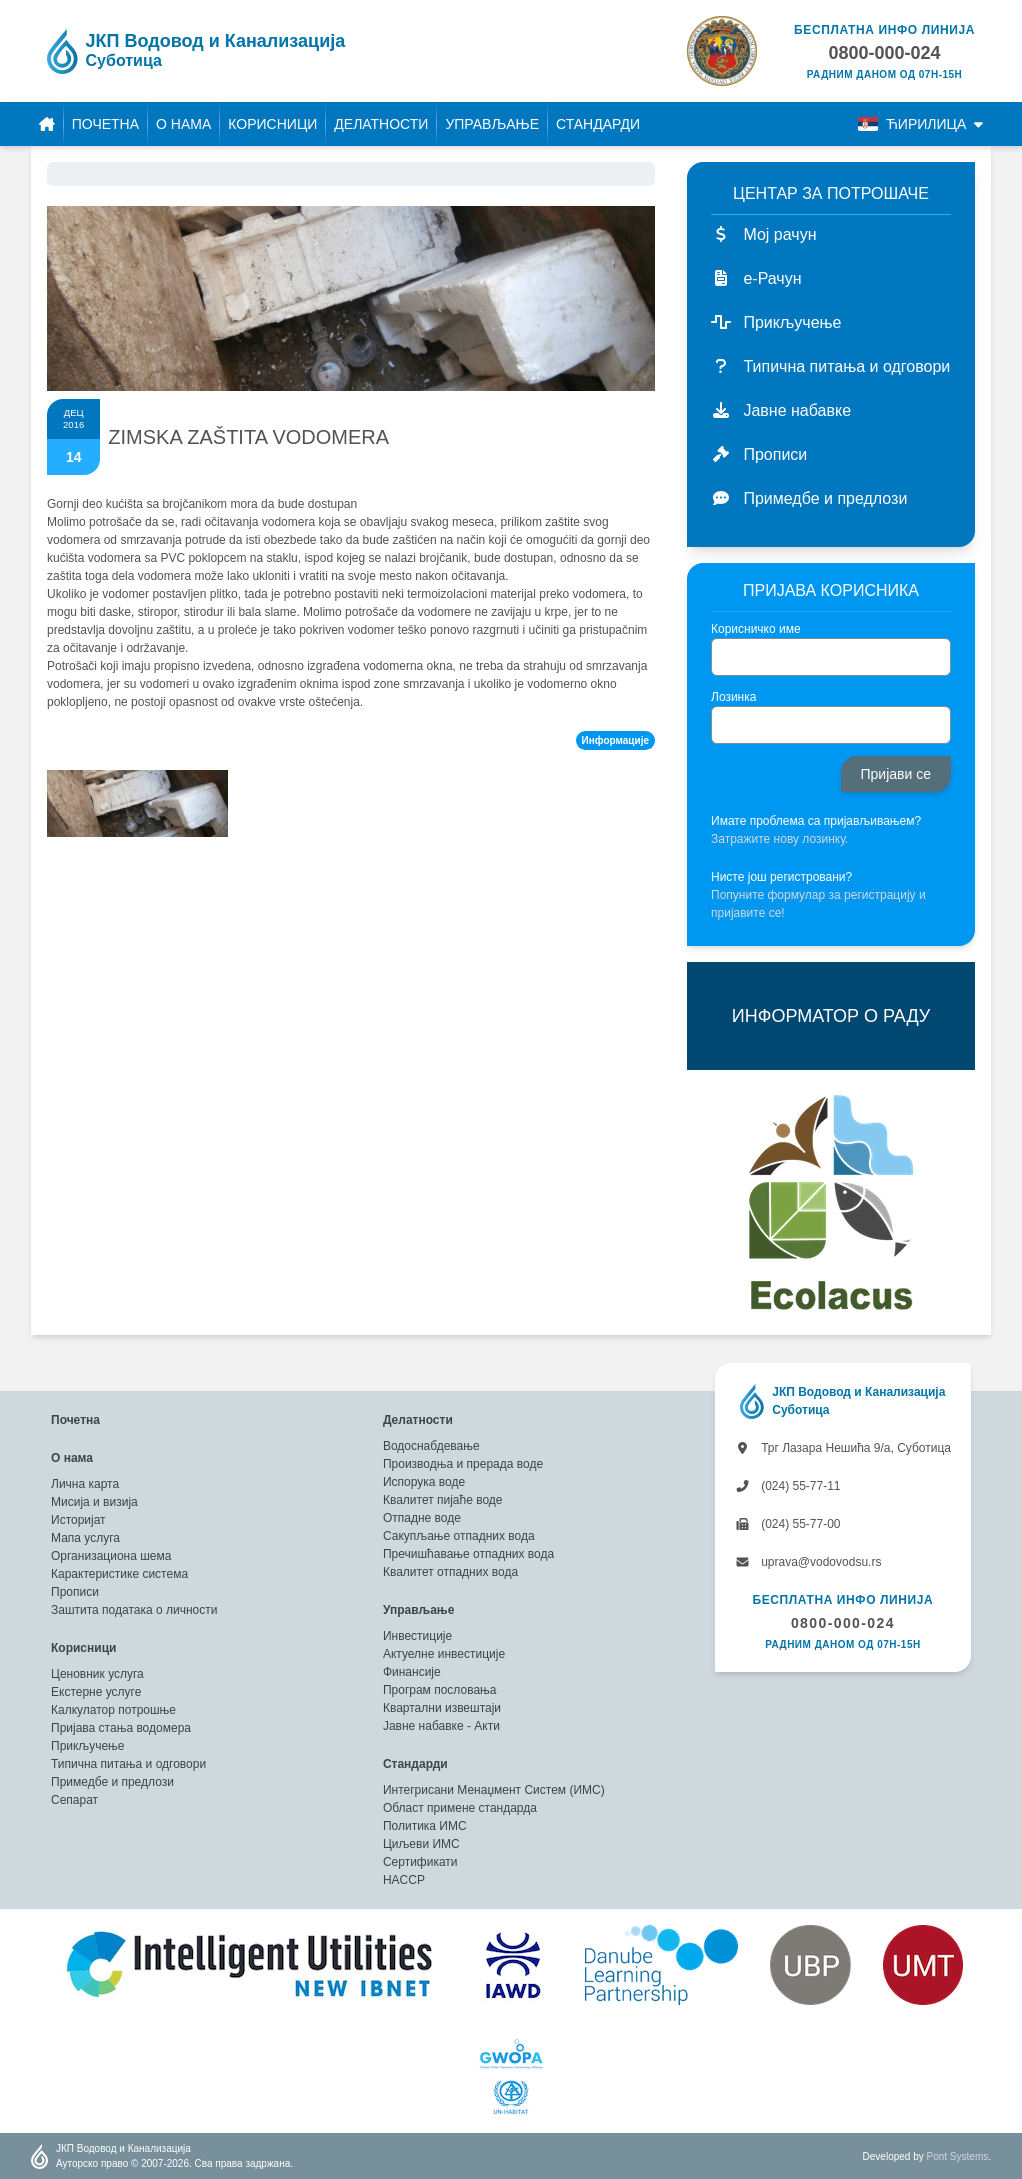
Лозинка (733, 697)
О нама (183, 124)
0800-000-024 (843, 1623)
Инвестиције (417, 1636)
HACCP (404, 1880)
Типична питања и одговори (128, 1764)
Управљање (492, 124)
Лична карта (85, 1484)
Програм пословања (440, 1690)
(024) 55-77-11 (788, 1486)
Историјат (78, 1520)
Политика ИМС (425, 1826)
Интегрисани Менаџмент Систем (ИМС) (494, 1790)
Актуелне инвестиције (444, 1654)
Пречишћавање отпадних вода (468, 1554)
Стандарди (598, 124)
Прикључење (87, 1746)
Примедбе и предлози (112, 1782)
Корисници (272, 124)
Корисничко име (756, 629)
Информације (615, 740)
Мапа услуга (85, 1538)
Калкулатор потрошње (113, 1710)
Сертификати (420, 1862)
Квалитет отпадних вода (450, 1572)
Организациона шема (111, 1556)
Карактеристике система (119, 1574)
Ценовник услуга (97, 1674)
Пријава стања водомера (121, 1728)
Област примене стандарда (460, 1808)
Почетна (105, 124)
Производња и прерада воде (463, 1464)
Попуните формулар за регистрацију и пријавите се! (818, 904)
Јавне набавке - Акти (441, 1726)
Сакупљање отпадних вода (459, 1536)
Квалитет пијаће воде (443, 1500)
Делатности (381, 124)
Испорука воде (424, 1482)
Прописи (75, 1592)
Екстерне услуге (96, 1692)
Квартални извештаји (442, 1708)
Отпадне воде (422, 1518)
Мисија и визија (94, 1502)
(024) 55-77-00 (788, 1524)
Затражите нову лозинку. (779, 839)
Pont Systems (958, 2156)
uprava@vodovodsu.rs (808, 1562)
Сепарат (74, 1800)
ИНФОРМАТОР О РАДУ (831, 1016)
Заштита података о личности (134, 1610)
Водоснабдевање (431, 1446)
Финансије (412, 1672)
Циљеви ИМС (421, 1844)
